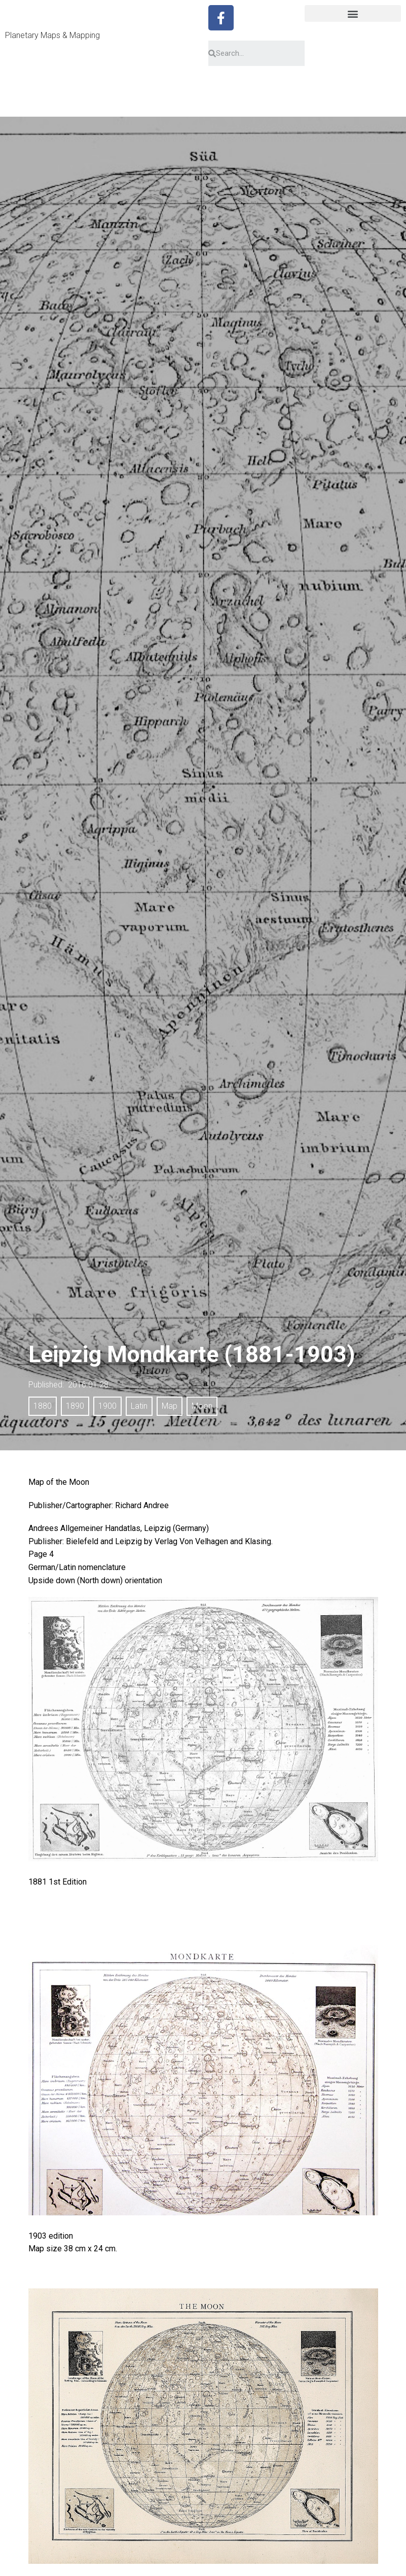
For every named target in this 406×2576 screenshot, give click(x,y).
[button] (353, 13)
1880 (42, 1406)
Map (169, 1406)
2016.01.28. (89, 1384)
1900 (107, 1406)
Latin (139, 1406)
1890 (75, 1406)
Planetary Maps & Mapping (52, 35)
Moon (202, 1406)
